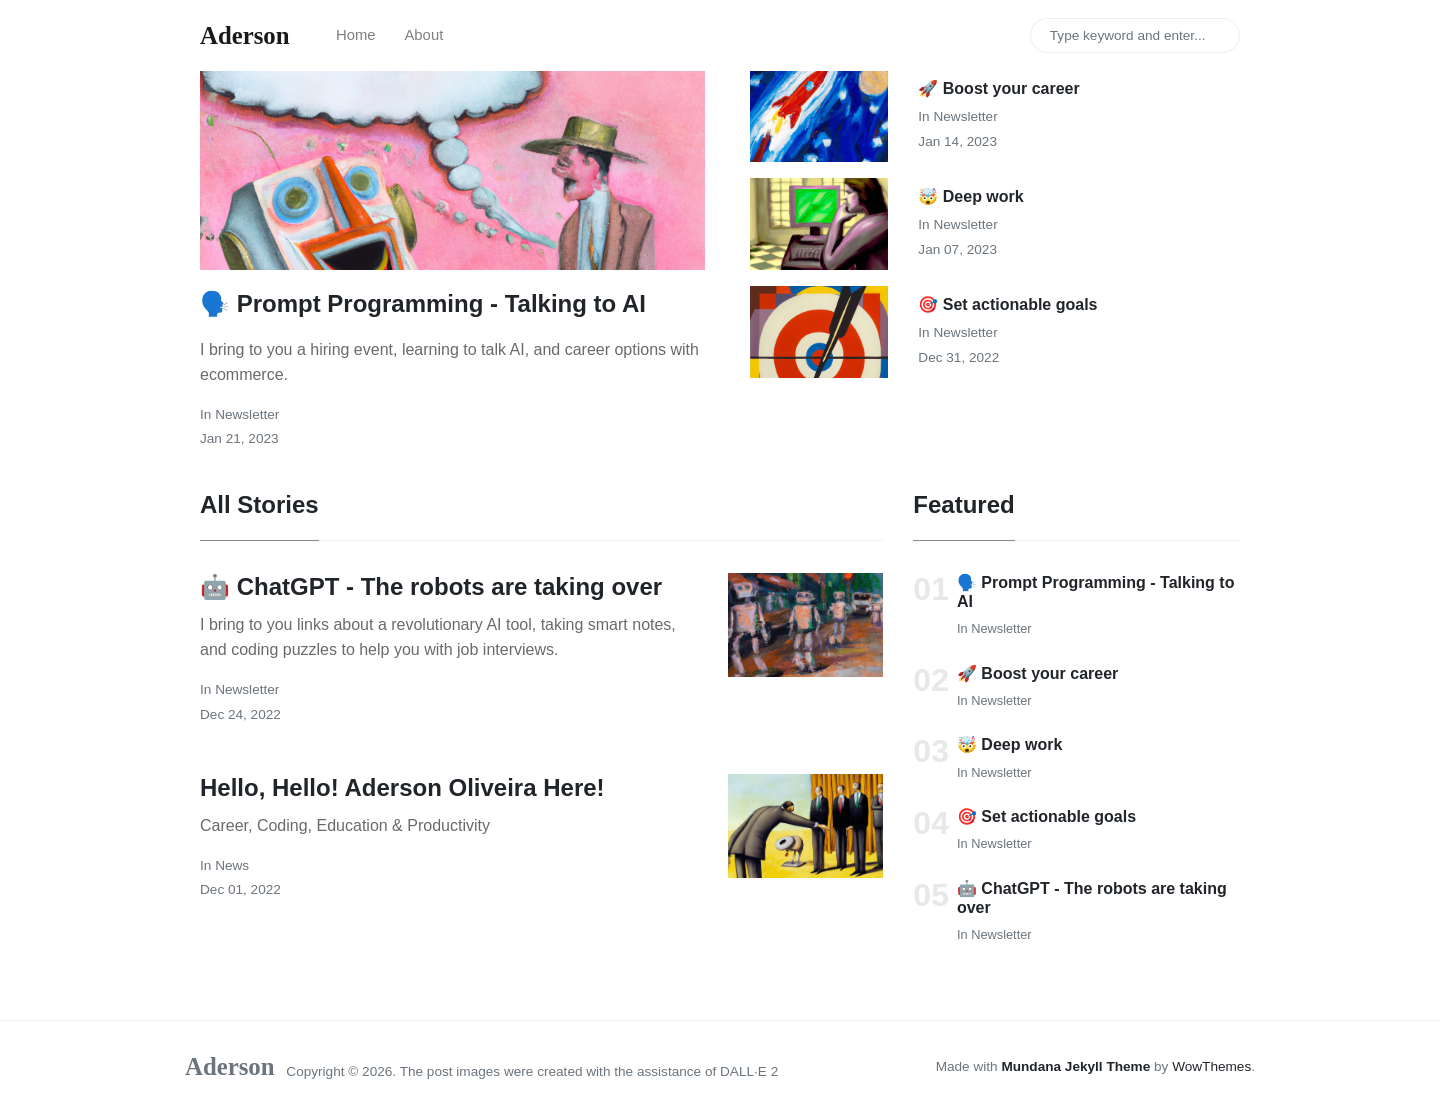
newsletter (247, 414)
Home (356, 35)
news (232, 865)
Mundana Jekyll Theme (1077, 1066)
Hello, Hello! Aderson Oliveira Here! (402, 787)
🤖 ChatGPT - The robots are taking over (431, 586)
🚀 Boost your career (998, 88)
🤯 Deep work (970, 196)
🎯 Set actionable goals (1007, 304)
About (423, 35)
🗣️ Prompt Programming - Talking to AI (423, 303)
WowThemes (1211, 1066)
